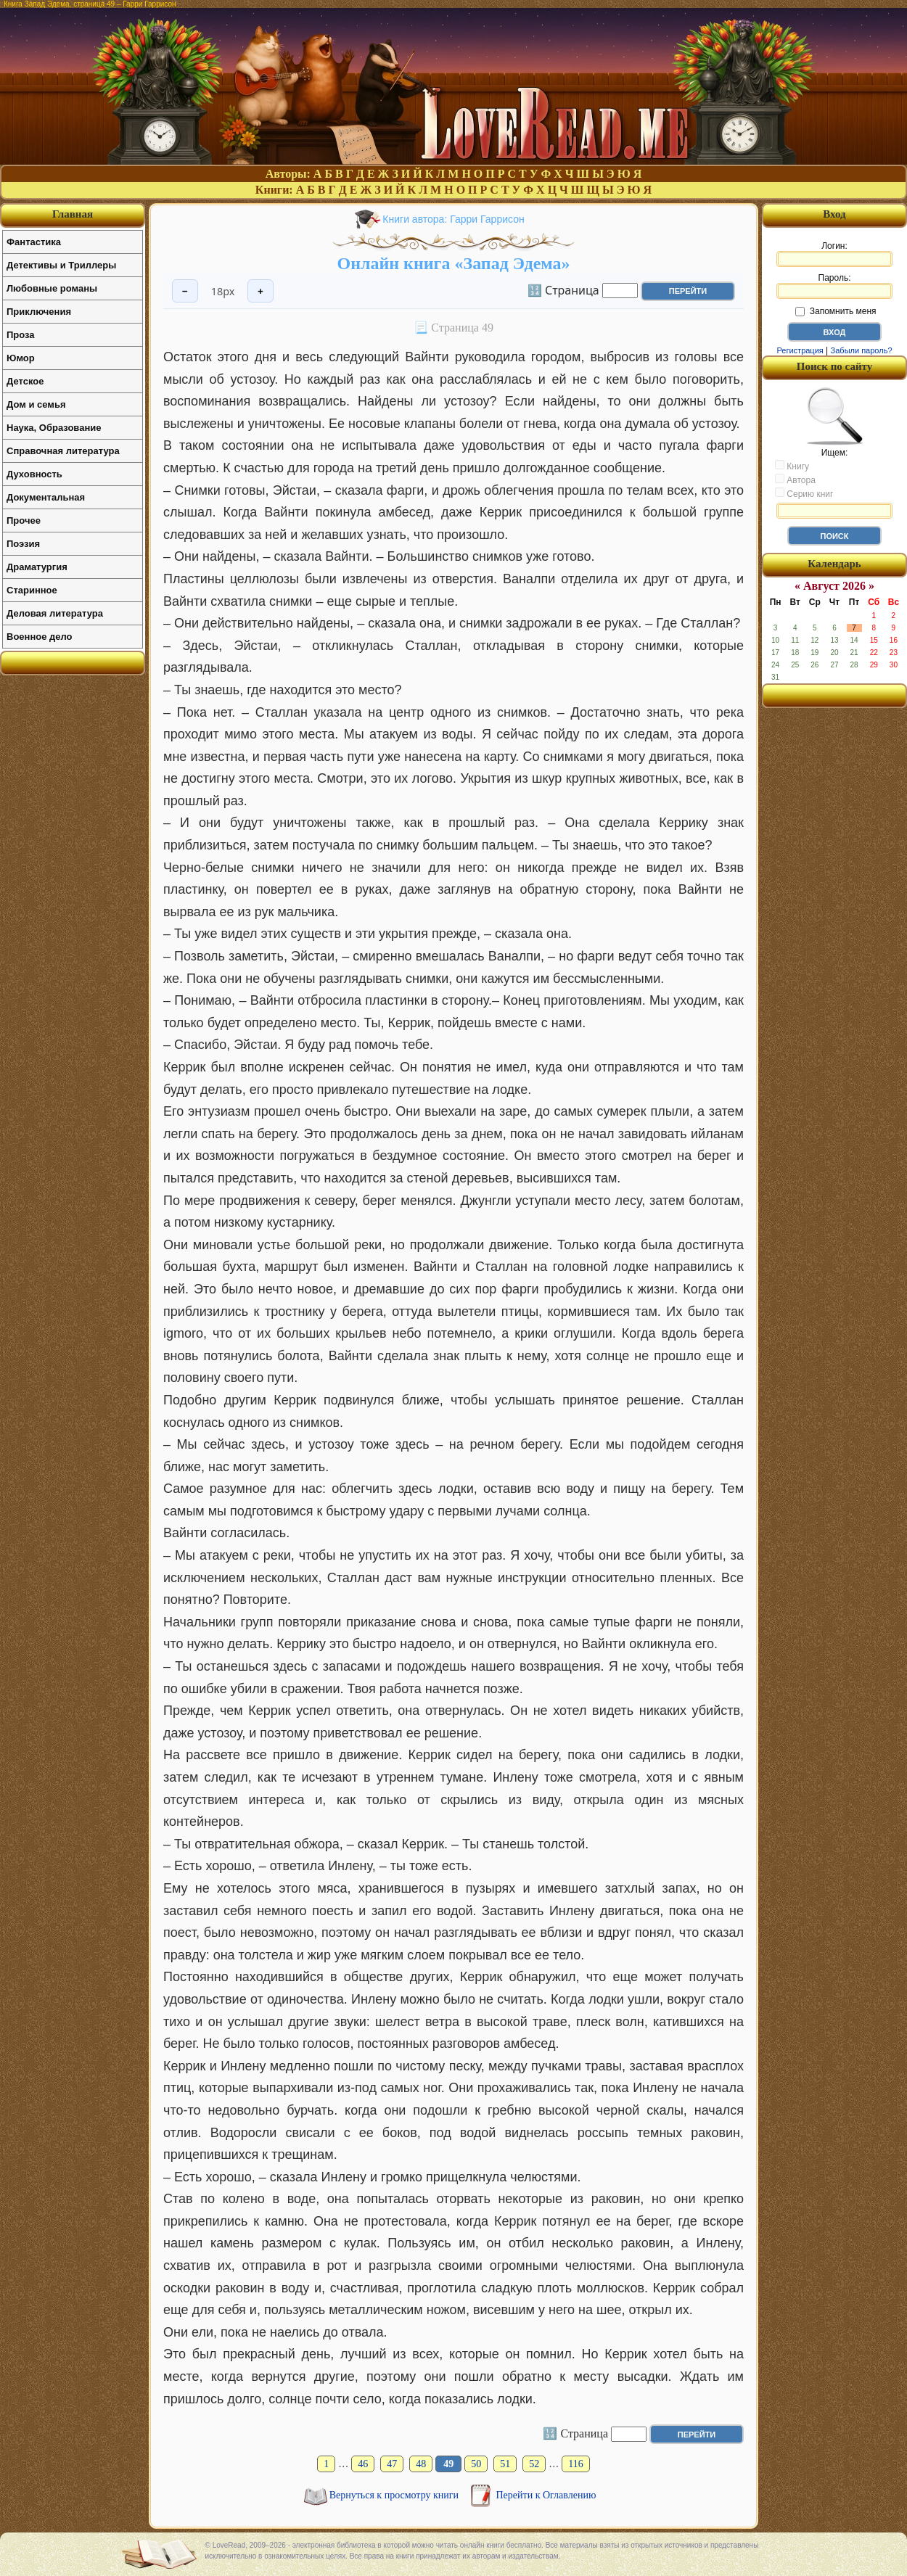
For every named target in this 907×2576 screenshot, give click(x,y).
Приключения (39, 311)
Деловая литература (55, 613)
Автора (795, 479)
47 (392, 2463)
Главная (72, 214)
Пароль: (834, 286)
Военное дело (40, 636)
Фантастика (34, 241)
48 (421, 2463)
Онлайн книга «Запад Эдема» (453, 263)
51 (505, 2463)
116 (575, 2463)
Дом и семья (36, 404)
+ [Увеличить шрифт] (260, 291)
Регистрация (799, 350)
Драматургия (37, 566)
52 (534, 2463)
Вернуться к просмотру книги (395, 2495)
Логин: (834, 254)
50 (476, 2463)
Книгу (792, 466)
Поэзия (23, 543)
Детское (25, 381)
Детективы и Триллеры (61, 265)
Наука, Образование (54, 427)
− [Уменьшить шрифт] (185, 291)
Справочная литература (63, 450)
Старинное (32, 590)
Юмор (21, 358)
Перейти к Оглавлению (546, 2495)
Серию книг (804, 493)
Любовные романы (52, 288)
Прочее (24, 520)
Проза (21, 334)
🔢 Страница (563, 289)
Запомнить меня (835, 311)
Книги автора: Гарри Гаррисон (453, 219)
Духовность (34, 474)
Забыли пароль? (861, 350)
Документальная (46, 497)
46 (363, 2463)
